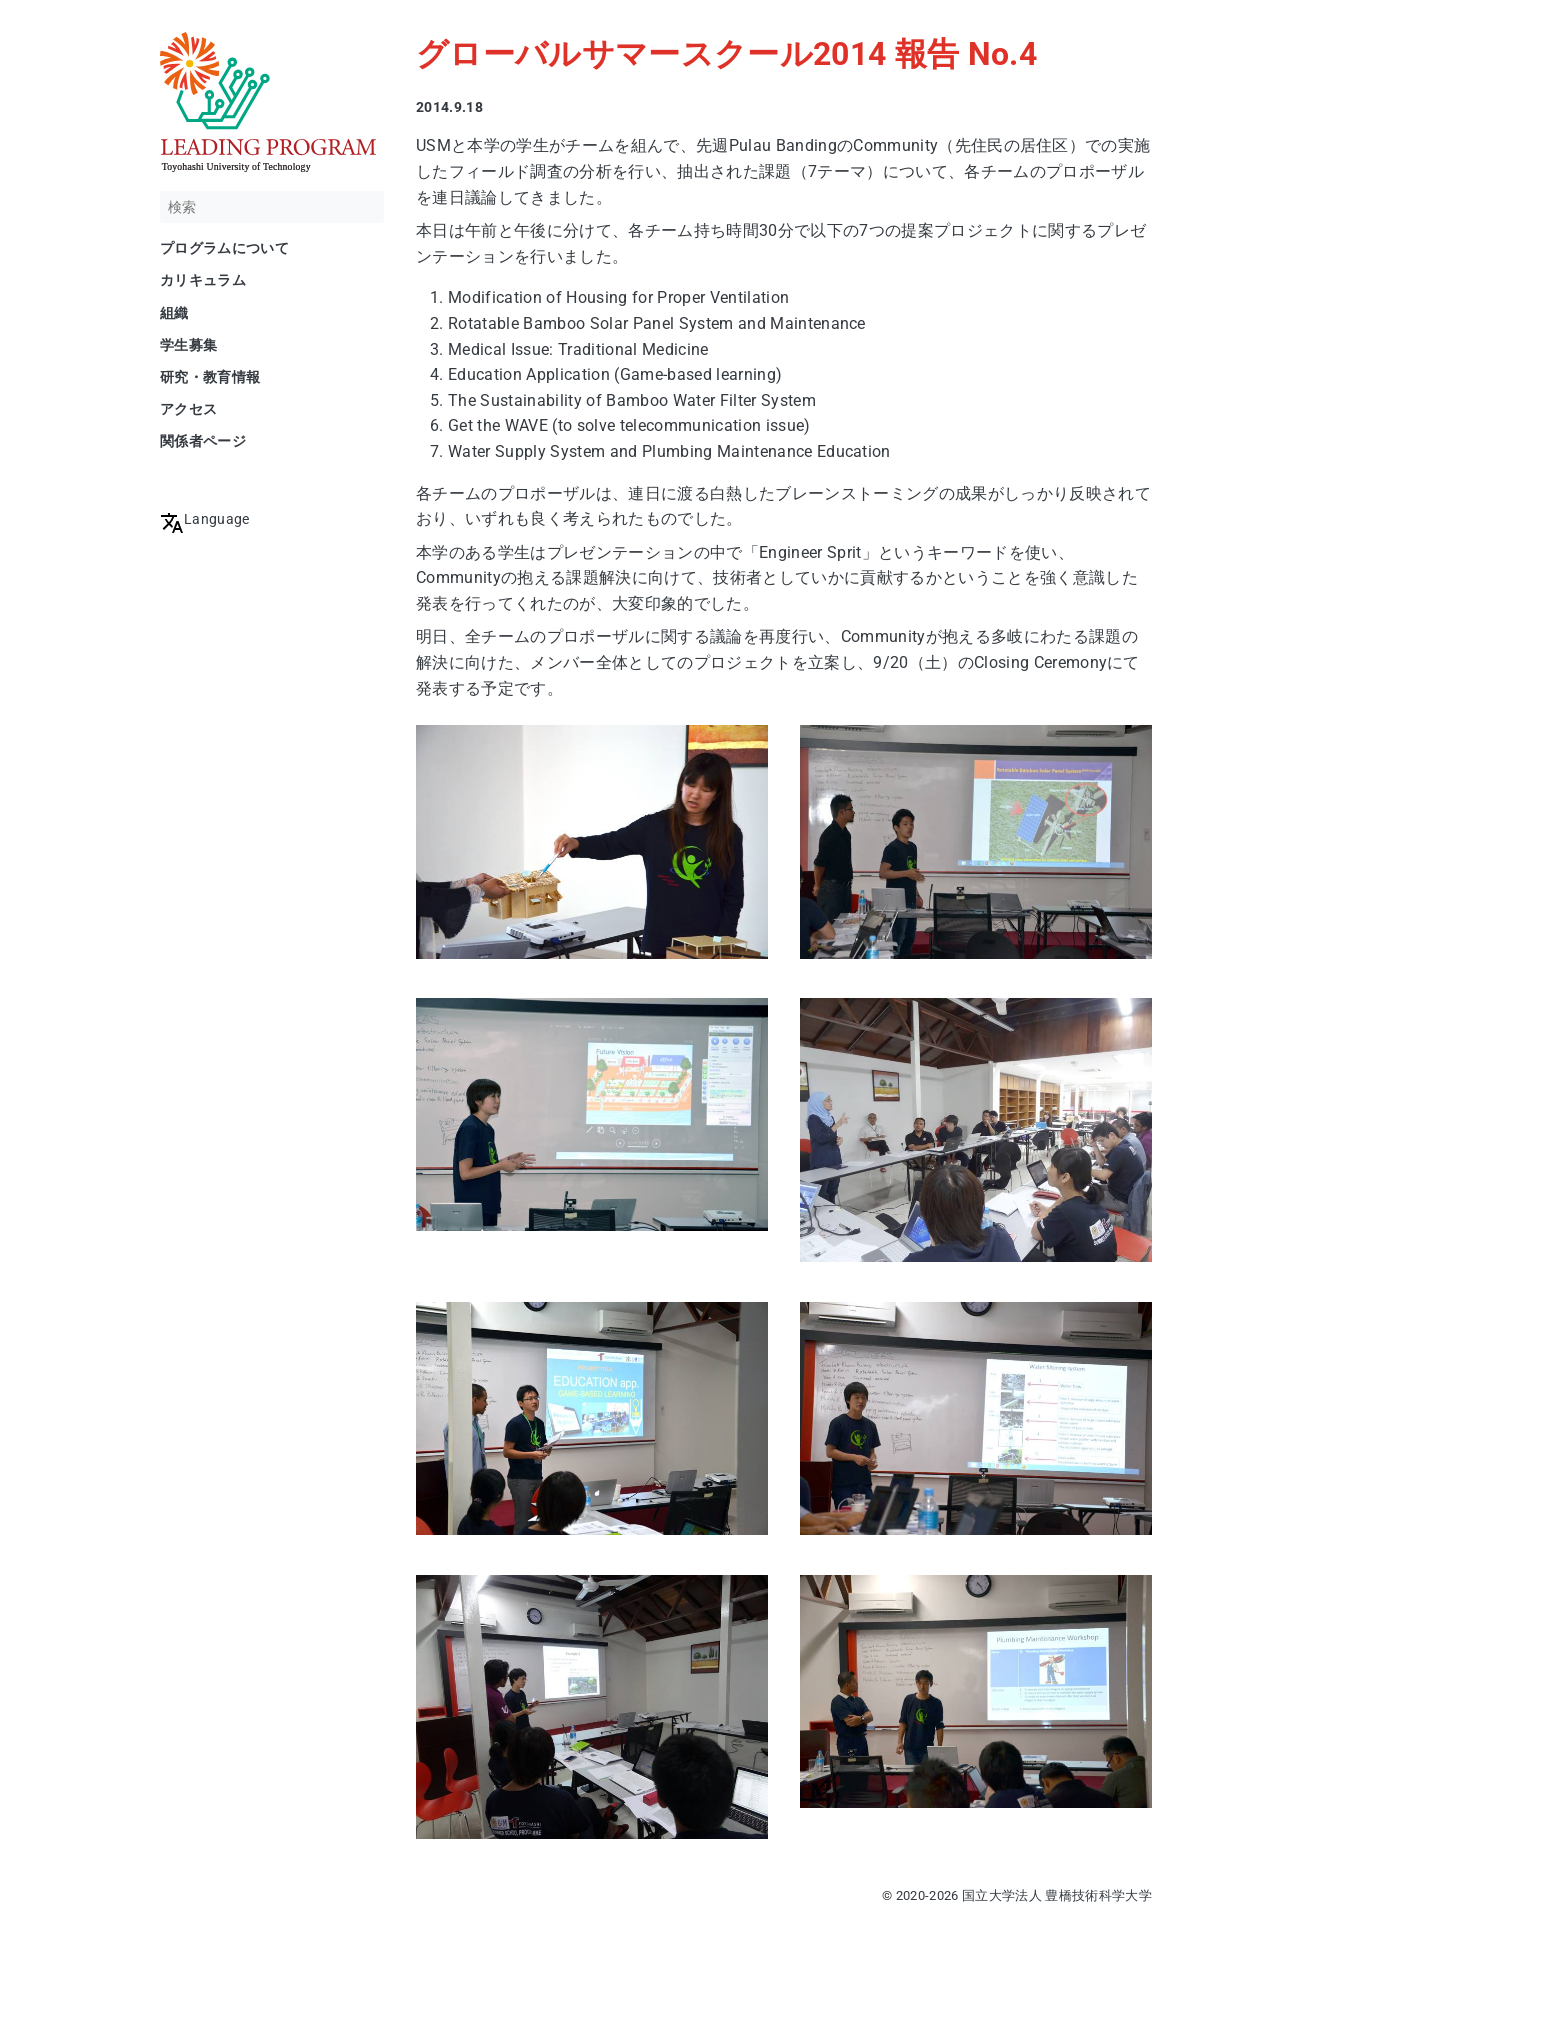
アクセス (188, 409)
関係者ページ (203, 441)
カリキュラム (203, 280)
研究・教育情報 (210, 377)
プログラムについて (224, 248)
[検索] (272, 207)
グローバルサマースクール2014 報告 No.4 (726, 54)
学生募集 (188, 345)
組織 (174, 313)
